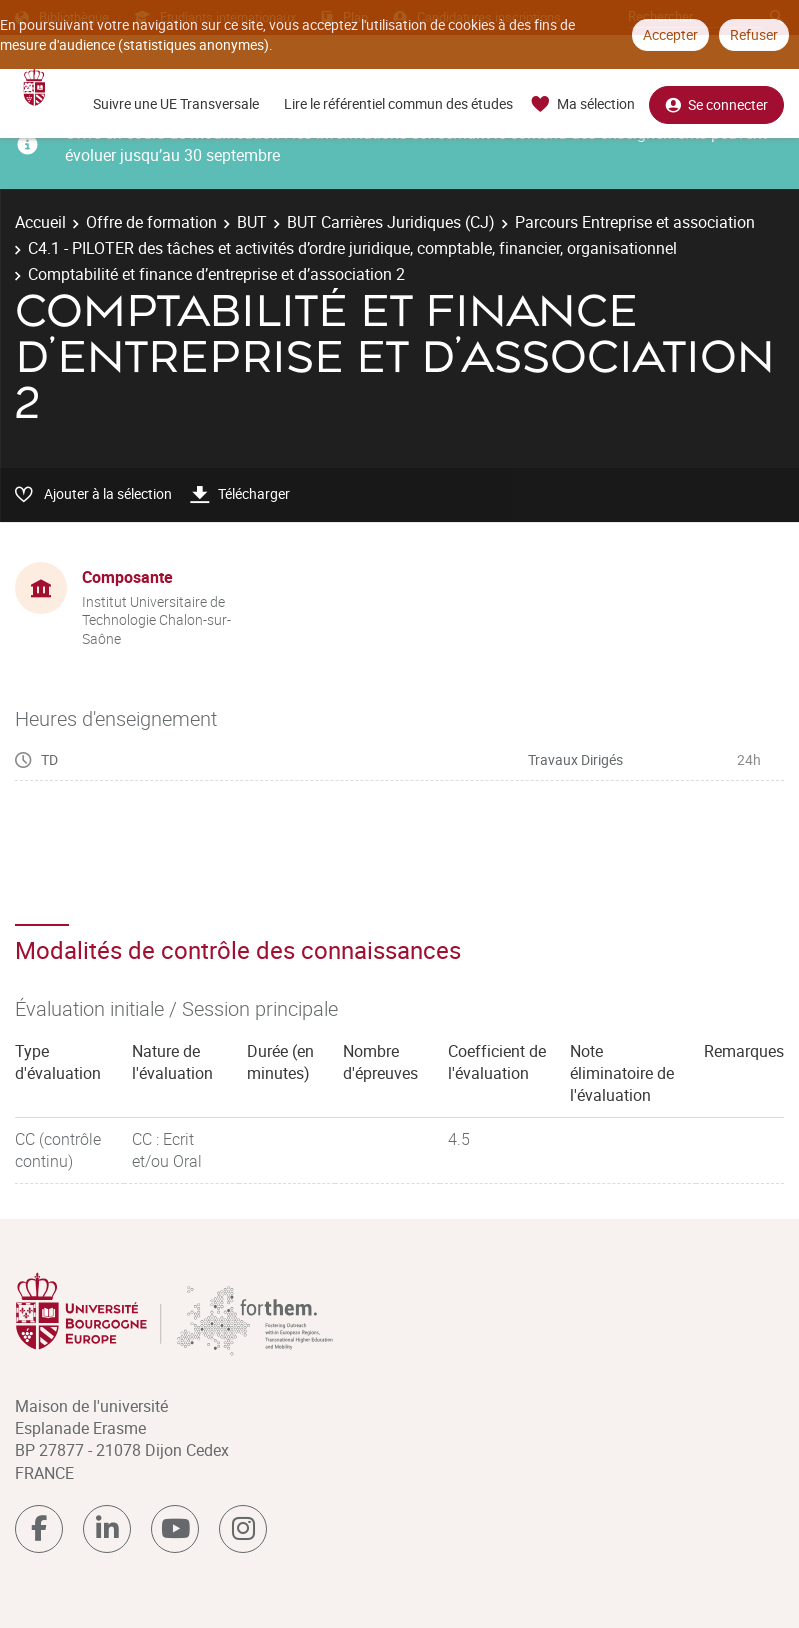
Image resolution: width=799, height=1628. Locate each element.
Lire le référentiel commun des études (398, 103)
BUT (252, 222)
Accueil (40, 222)
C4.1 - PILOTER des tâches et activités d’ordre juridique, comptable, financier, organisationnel (352, 248)
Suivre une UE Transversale (176, 103)
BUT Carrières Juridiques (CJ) (391, 222)
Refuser (754, 34)
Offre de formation (151, 222)
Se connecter (716, 104)
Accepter (670, 34)
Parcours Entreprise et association (635, 222)
